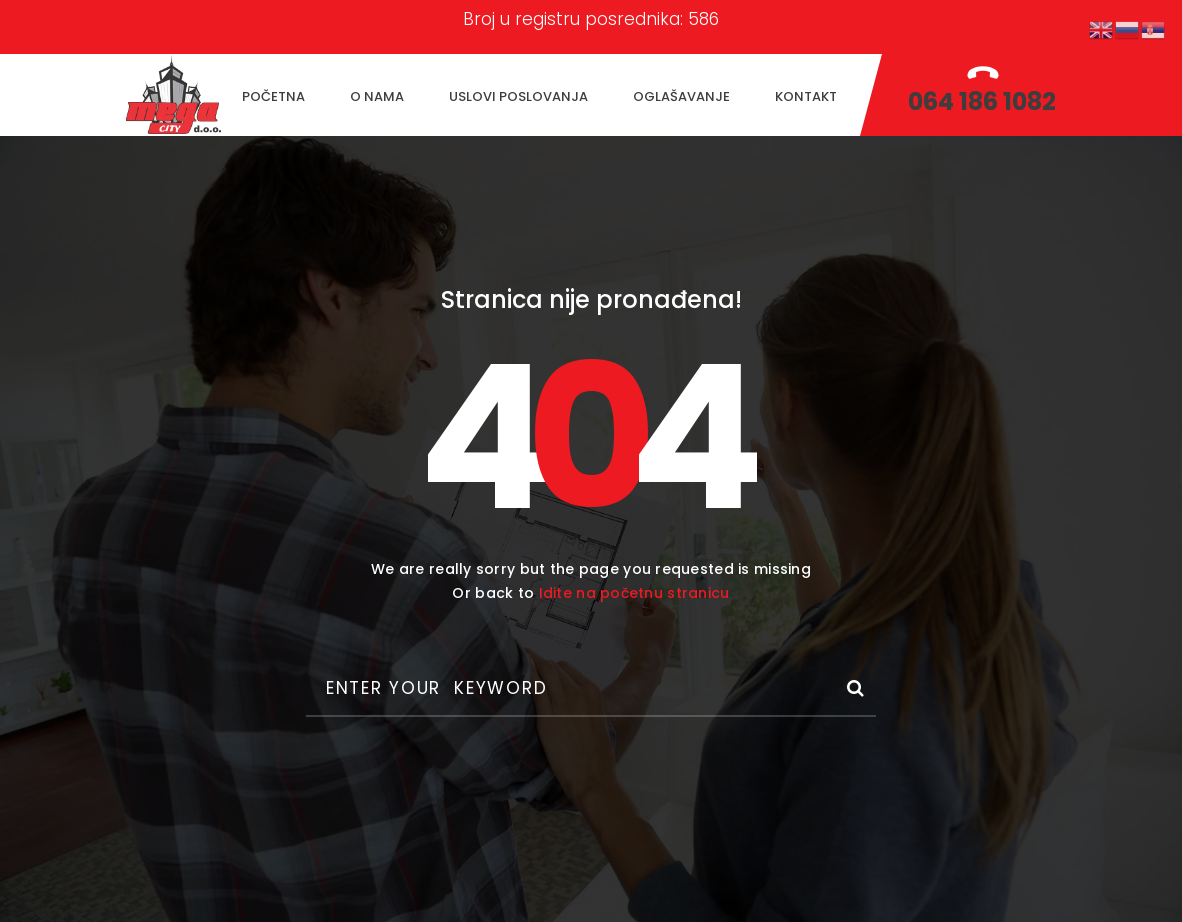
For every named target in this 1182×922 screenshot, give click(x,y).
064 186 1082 (982, 101)
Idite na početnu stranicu (634, 593)
